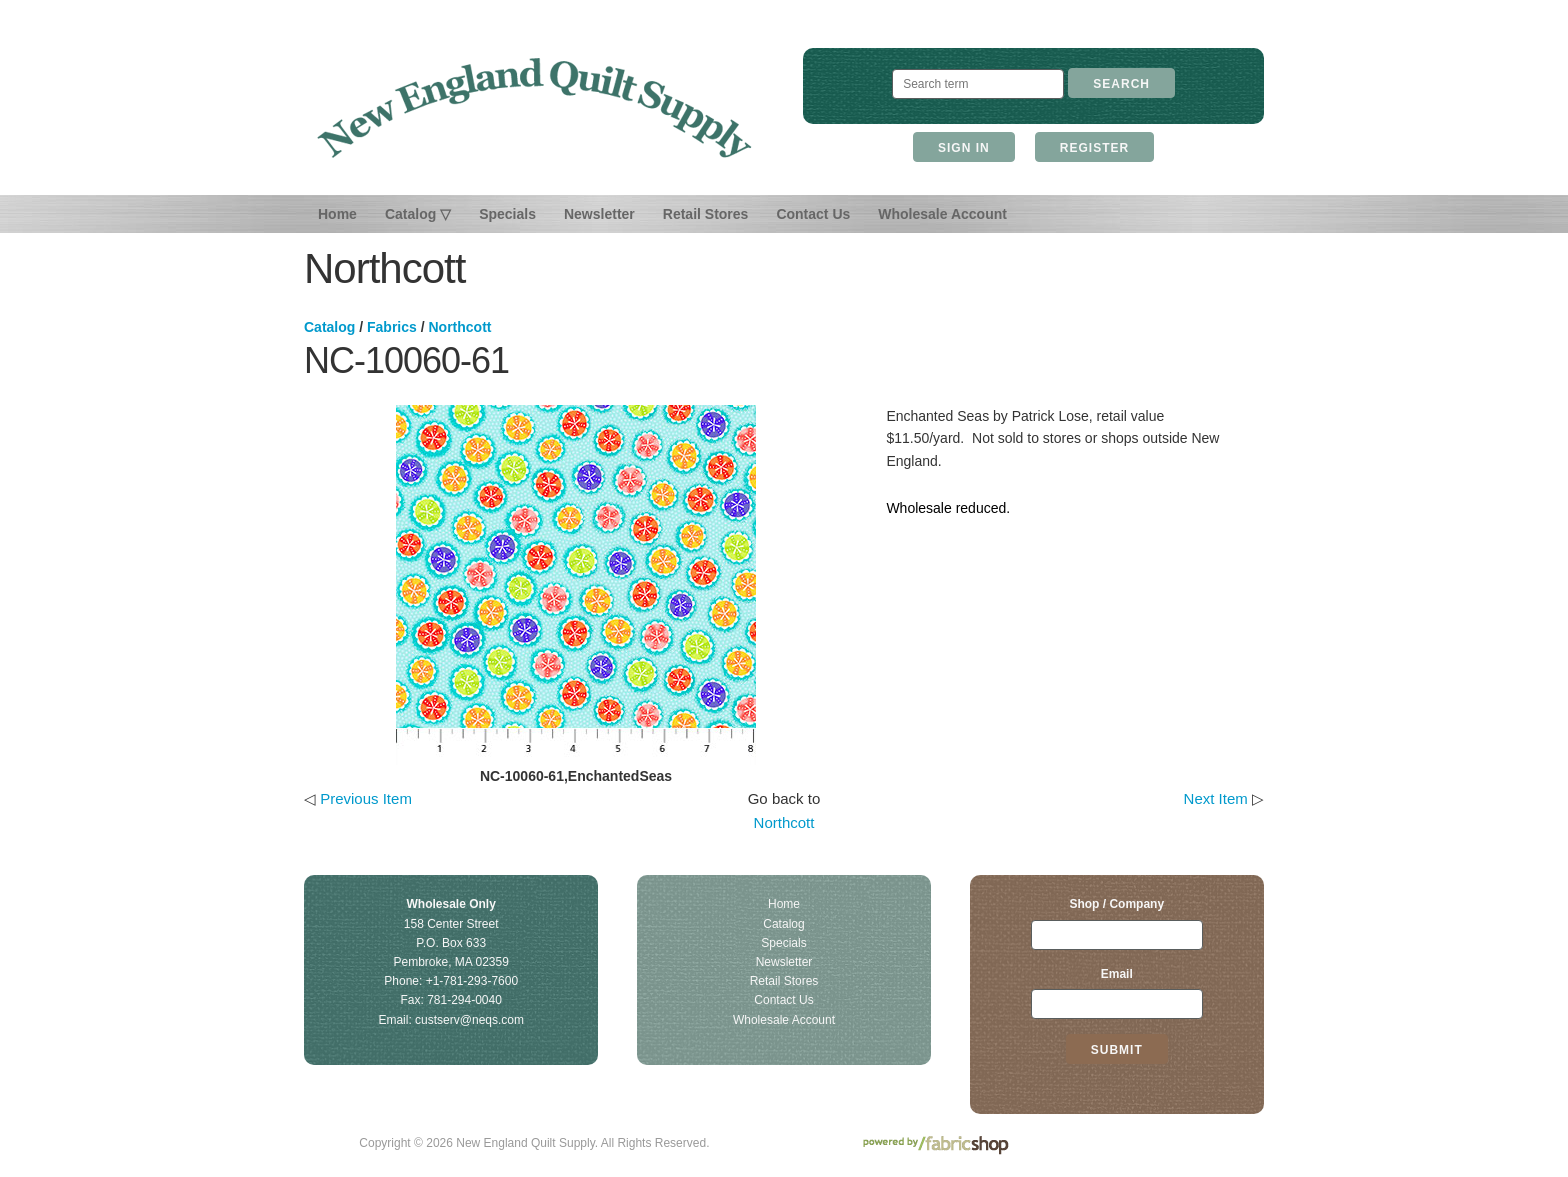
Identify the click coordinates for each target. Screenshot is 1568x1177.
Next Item (1216, 798)
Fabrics (392, 327)
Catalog (329, 327)
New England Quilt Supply (534, 108)
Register (1094, 148)
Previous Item (366, 798)
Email (1117, 974)
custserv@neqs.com (469, 1020)
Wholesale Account (942, 214)
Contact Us (813, 214)
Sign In (964, 148)
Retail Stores (706, 214)
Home (337, 214)
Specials (507, 214)
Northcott (460, 327)
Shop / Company (1116, 904)
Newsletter (599, 214)
